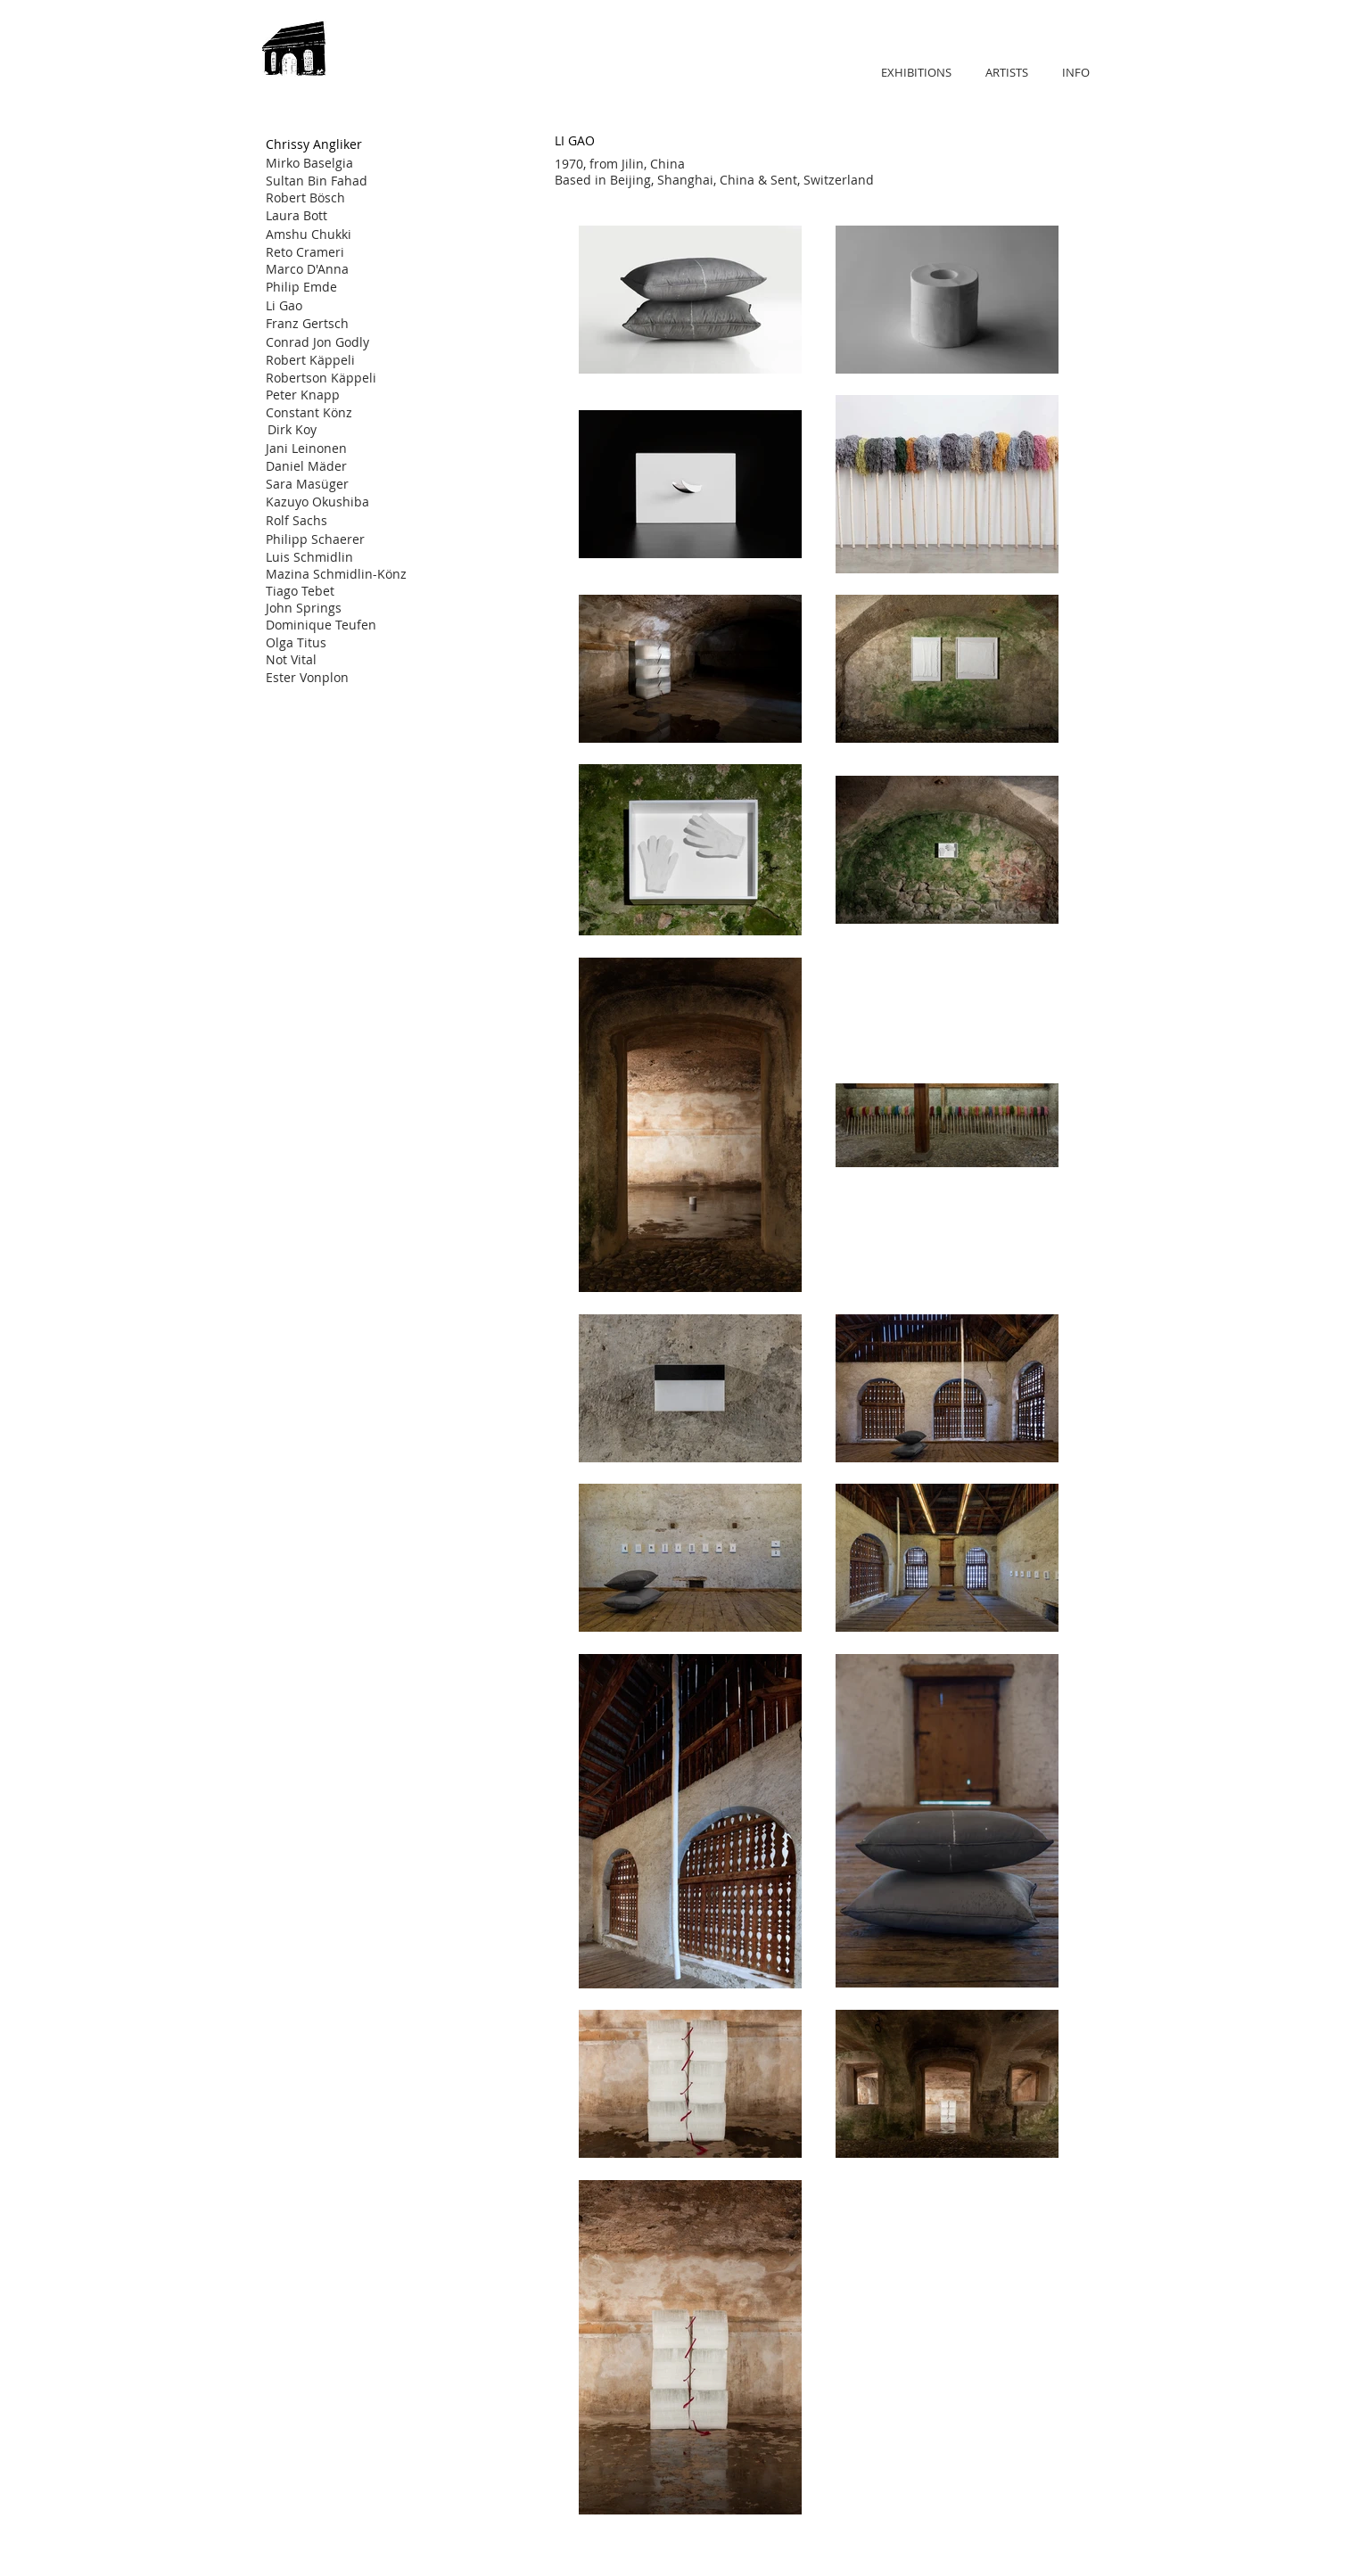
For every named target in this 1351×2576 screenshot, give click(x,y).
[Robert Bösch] (329, 198)
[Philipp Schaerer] (329, 539)
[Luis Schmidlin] (329, 556)
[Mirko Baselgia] (329, 163)
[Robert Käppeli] (329, 359)
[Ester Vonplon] (329, 677)
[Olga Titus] (331, 642)
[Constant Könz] (329, 412)
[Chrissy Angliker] (338, 144)
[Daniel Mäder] (329, 466)
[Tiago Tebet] (333, 590)
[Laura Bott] (329, 216)
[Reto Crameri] (329, 251)
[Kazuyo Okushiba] (329, 502)
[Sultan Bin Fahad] (329, 181)
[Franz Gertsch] (329, 324)
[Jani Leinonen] (329, 448)
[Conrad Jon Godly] (329, 342)
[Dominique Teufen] (329, 624)
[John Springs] (329, 607)
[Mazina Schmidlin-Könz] (336, 573)
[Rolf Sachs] (329, 521)
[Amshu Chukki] (329, 234)
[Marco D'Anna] (329, 269)
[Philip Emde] (329, 287)
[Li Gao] (329, 306)
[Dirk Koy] (331, 429)
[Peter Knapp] (329, 394)
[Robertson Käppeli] (329, 377)
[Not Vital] (329, 659)
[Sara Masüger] (329, 483)
